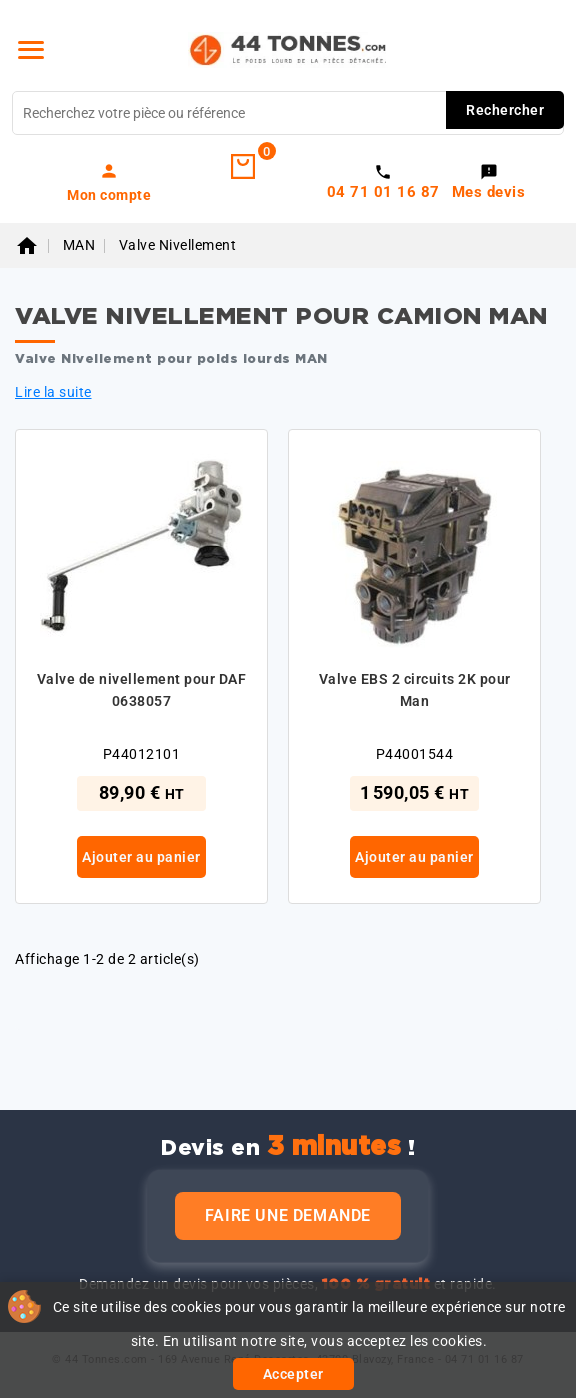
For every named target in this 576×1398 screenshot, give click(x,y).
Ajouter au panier (141, 857)
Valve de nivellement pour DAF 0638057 (142, 690)
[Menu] (31, 50)
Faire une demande (288, 1215)
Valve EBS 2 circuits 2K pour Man (415, 690)
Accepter (293, 1374)
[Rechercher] (288, 113)
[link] (109, 182)
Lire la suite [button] (53, 392)
